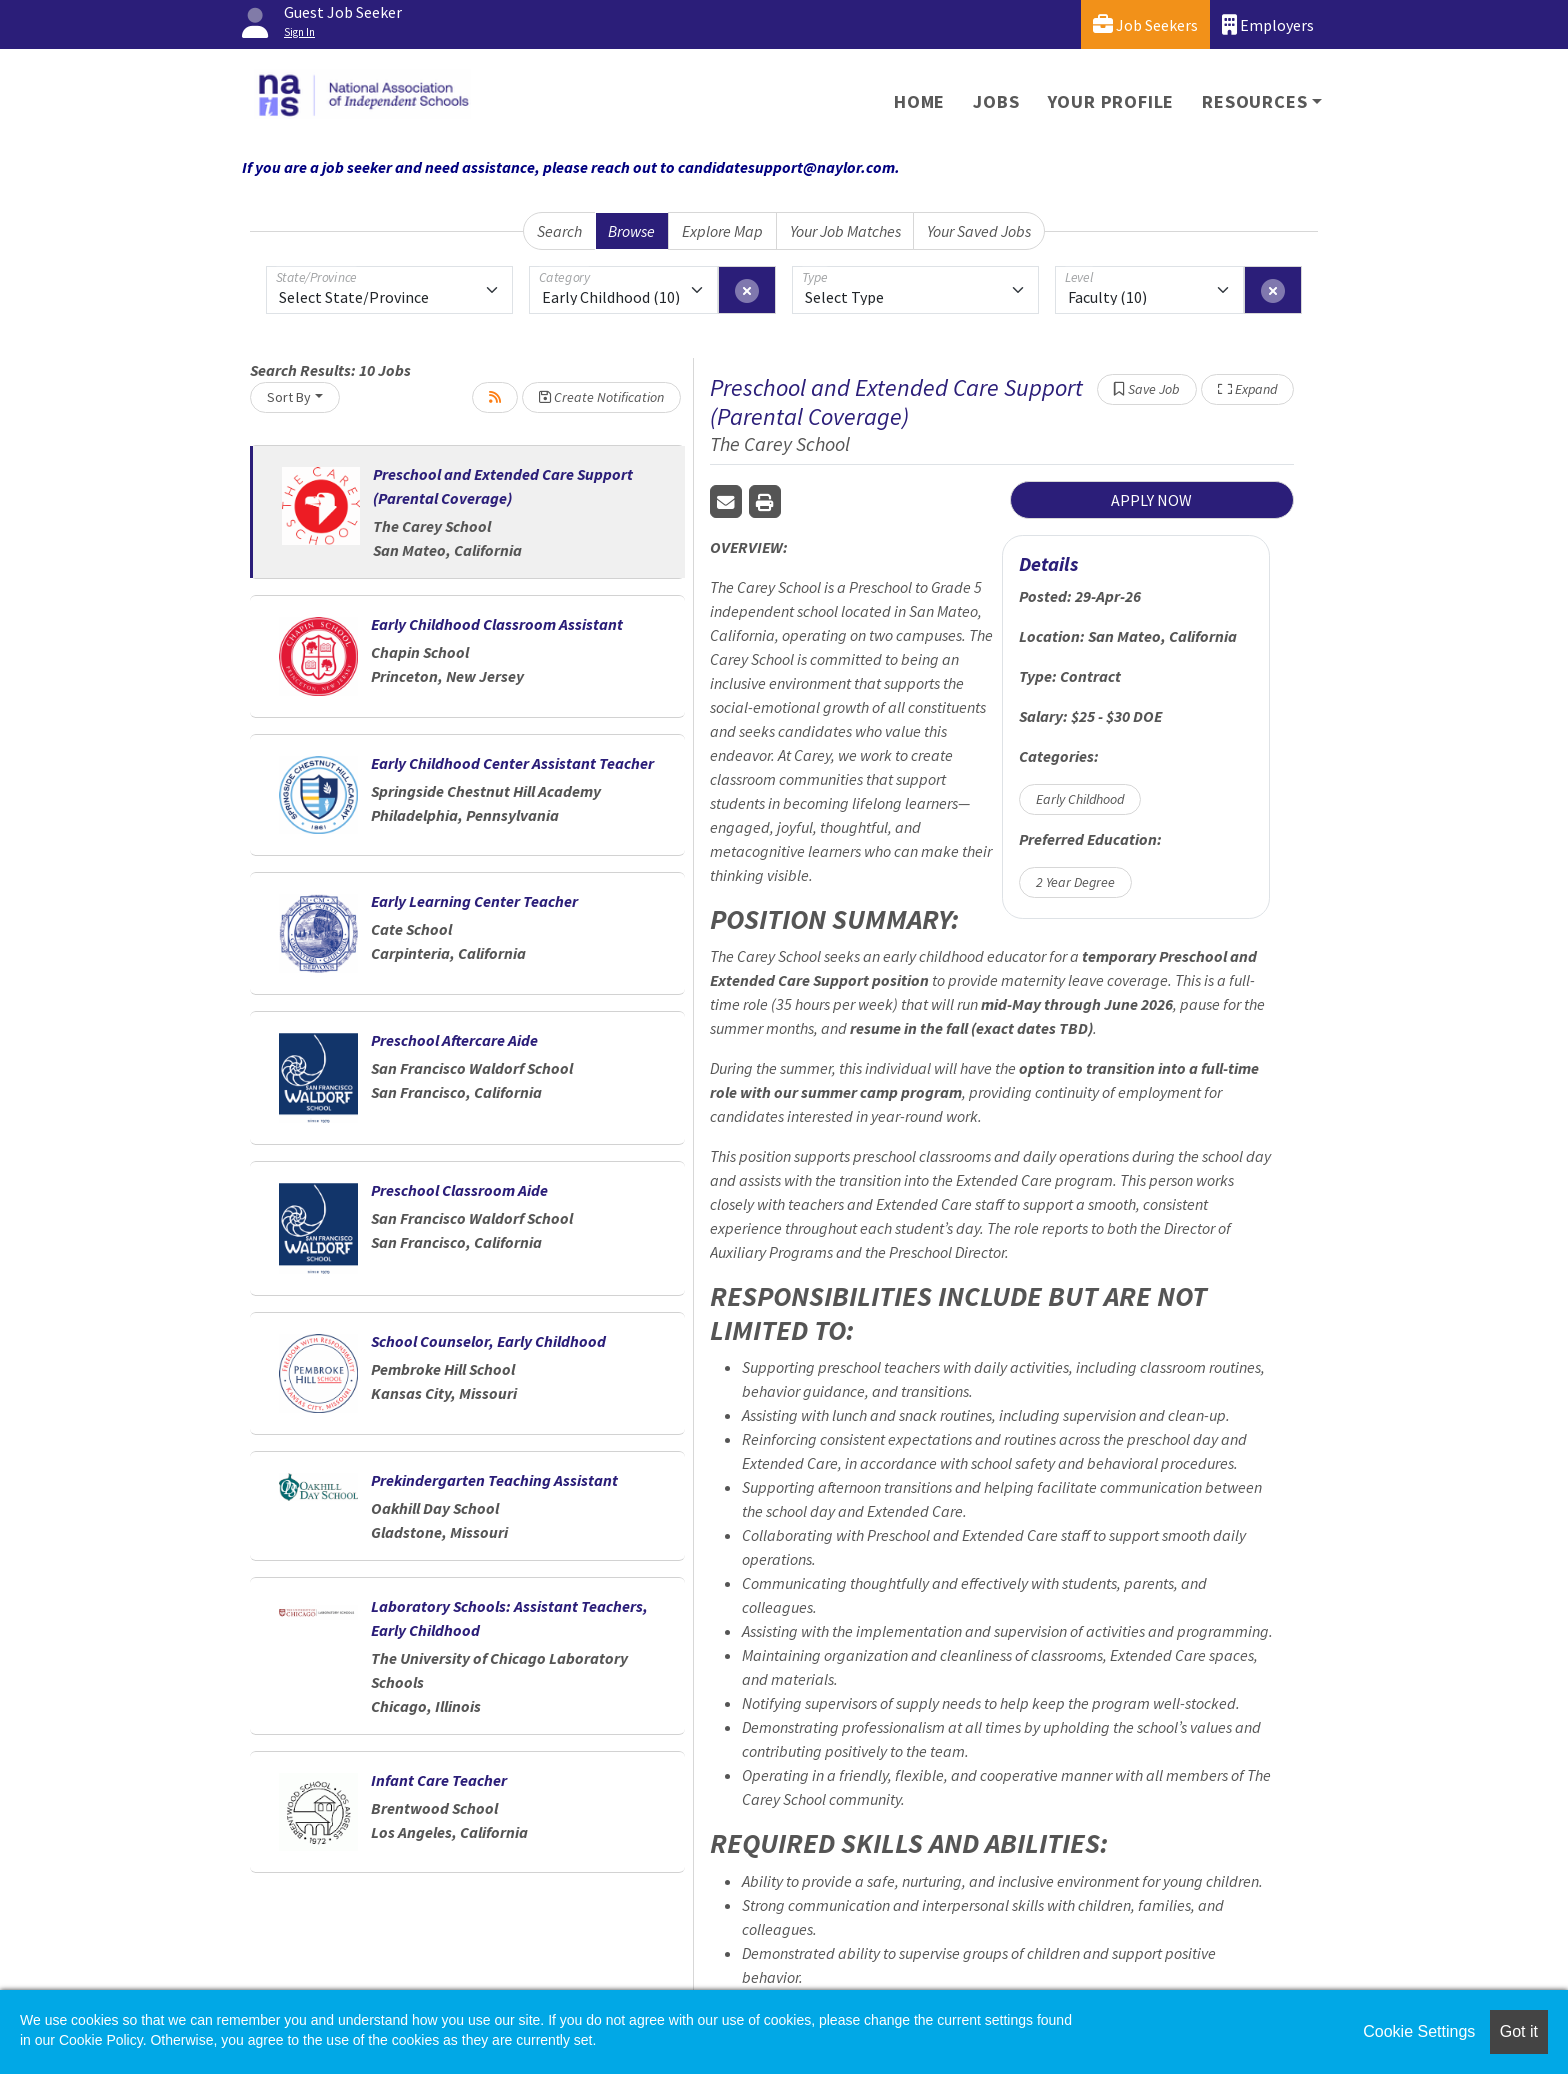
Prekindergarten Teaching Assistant (494, 1480)
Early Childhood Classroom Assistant (497, 624)
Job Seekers (1145, 24)
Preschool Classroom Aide (459, 1190)
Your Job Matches (845, 231)
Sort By (289, 397)
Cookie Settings (1419, 2031)
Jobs (996, 101)
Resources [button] (1254, 101)
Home (919, 101)
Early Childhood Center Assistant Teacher (512, 763)
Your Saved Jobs (979, 231)
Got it (1519, 2031)
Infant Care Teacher (439, 1780)
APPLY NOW (1151, 500)
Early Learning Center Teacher (474, 901)
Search (559, 231)
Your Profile (1111, 101)
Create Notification (601, 397)
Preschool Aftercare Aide (454, 1040)
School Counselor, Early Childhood (488, 1341)
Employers (1268, 24)
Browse (631, 231)
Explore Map (722, 231)
